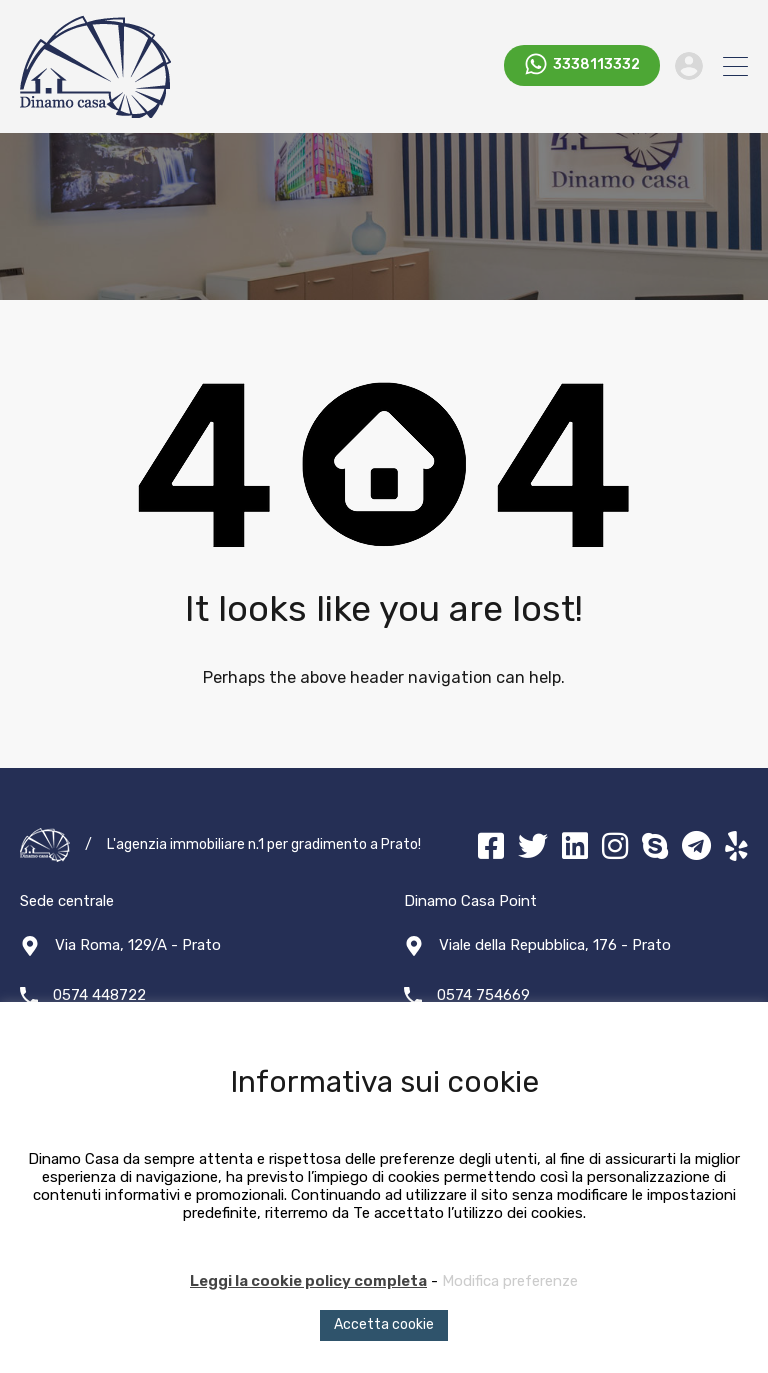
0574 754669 (483, 995)
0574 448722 (99, 995)
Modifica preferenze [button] (510, 1281)
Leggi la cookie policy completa (308, 1281)
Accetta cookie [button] (384, 1324)
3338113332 (596, 66)
